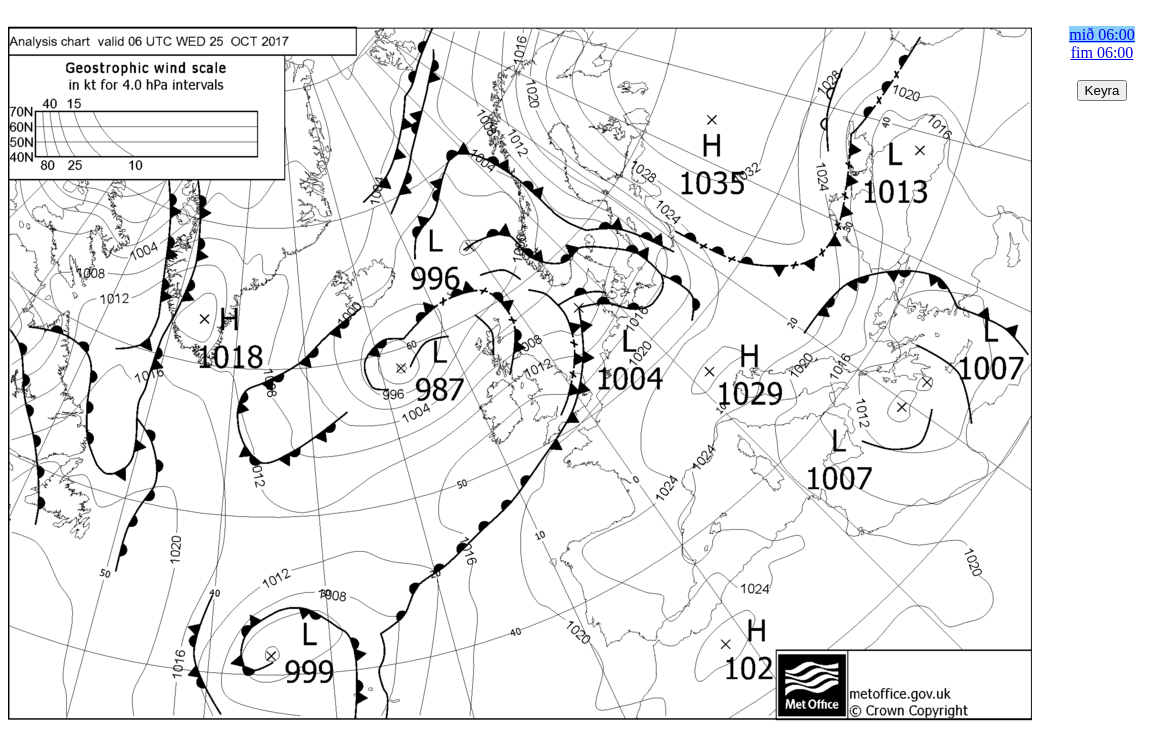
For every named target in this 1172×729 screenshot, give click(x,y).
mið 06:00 (1101, 34)
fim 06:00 (1102, 52)
